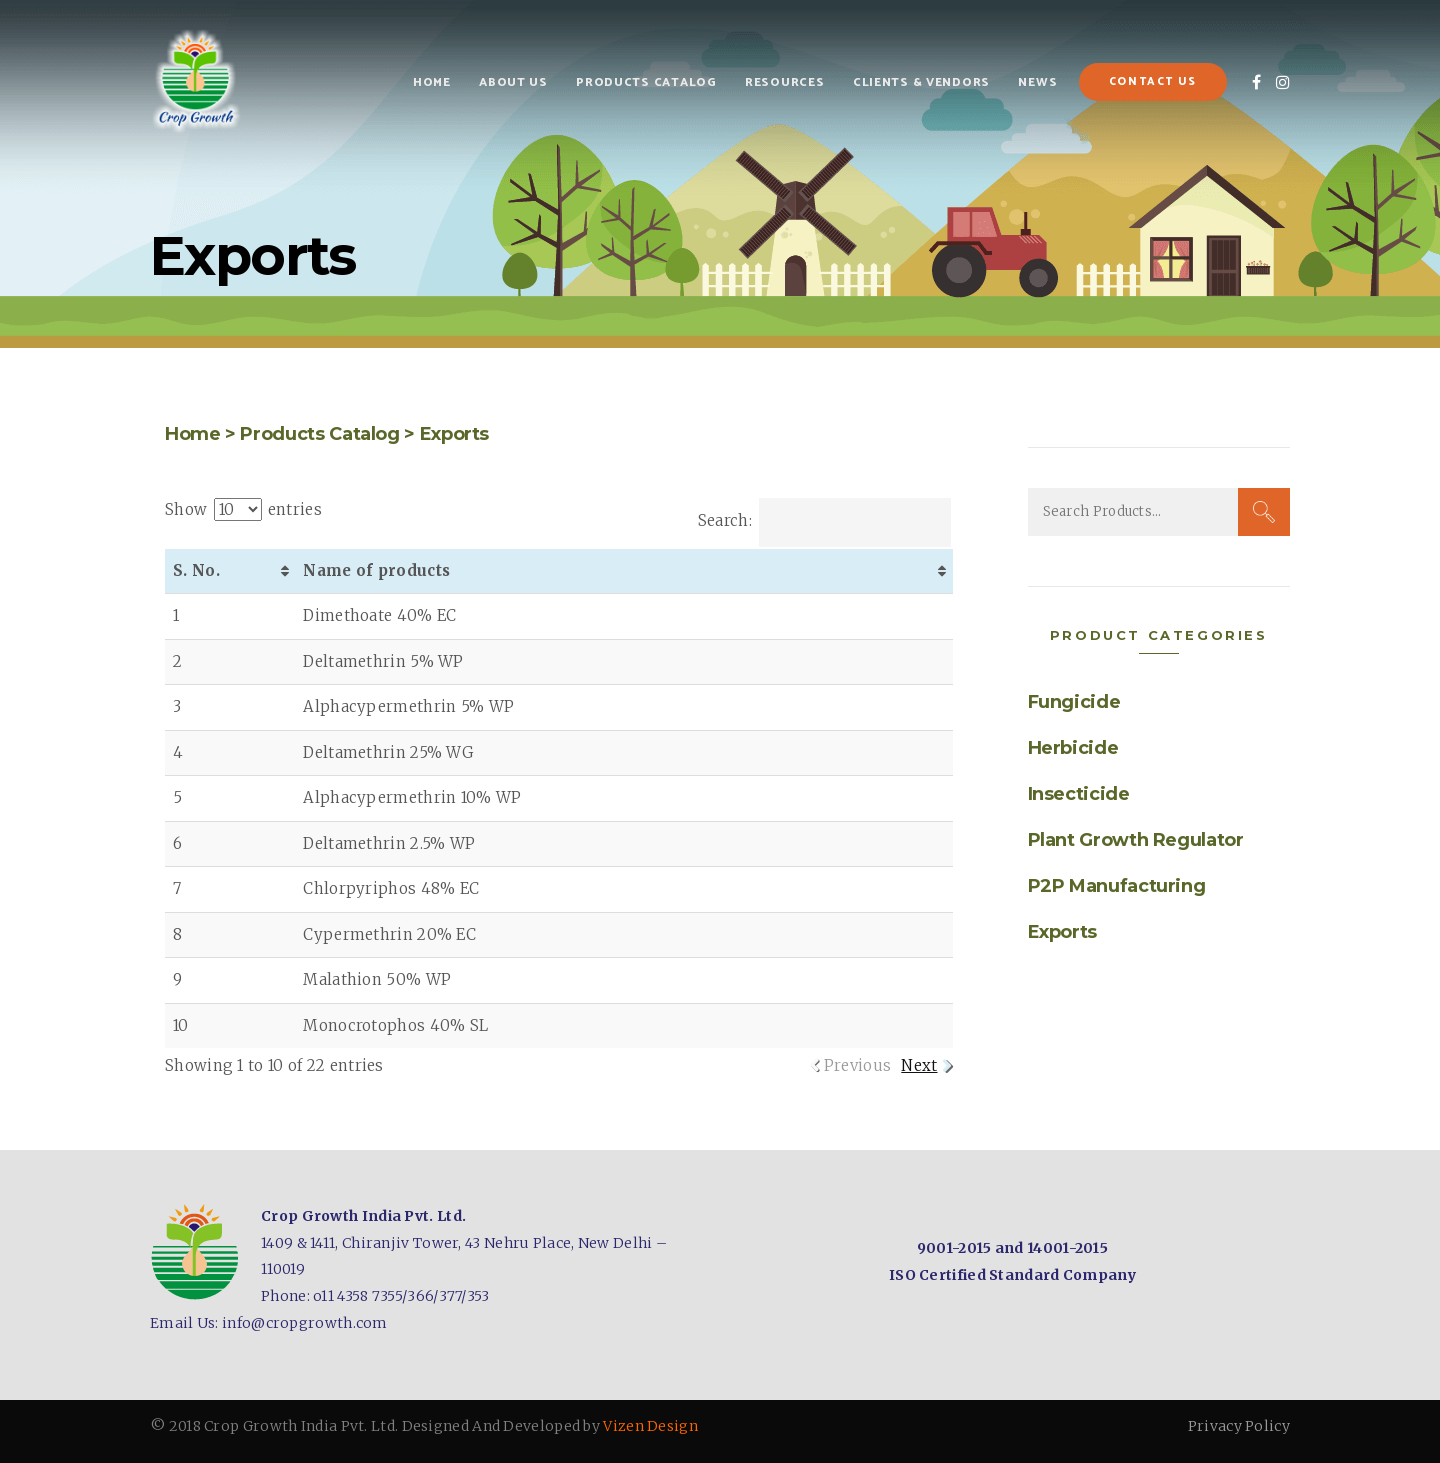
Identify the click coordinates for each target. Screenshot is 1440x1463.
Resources (784, 82)
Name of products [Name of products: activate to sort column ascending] (376, 570)
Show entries (243, 509)
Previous (857, 1065)
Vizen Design (650, 1426)
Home (432, 82)
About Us (513, 82)
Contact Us (1153, 82)
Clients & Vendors (921, 82)
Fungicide (1074, 702)
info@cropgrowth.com (305, 1323)
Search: (824, 520)
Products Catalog (646, 82)
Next (919, 1065)
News (1037, 82)
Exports (454, 434)
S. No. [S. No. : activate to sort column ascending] (196, 570)
